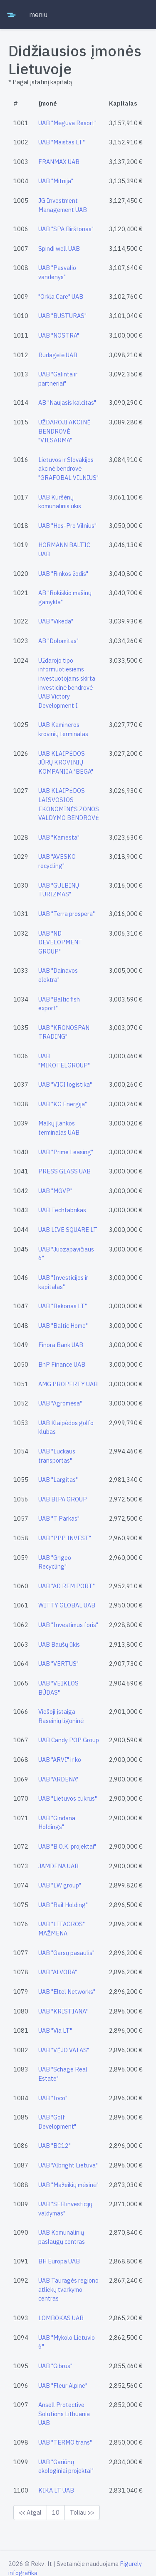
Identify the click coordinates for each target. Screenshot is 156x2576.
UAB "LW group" (59, 1885)
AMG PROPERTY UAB (68, 1384)
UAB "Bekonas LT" (62, 1306)
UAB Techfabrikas (62, 1210)
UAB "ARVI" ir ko (59, 1760)
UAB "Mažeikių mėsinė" (68, 2185)
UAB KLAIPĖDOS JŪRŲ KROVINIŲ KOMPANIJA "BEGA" (65, 762)
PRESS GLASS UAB (64, 1171)
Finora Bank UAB (60, 1345)
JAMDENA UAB (58, 1866)
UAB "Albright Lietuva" (68, 2165)
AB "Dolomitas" (58, 641)
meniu (38, 14)
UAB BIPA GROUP (62, 1499)
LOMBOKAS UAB (61, 2318)
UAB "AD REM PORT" (66, 1586)
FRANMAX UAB (58, 162)
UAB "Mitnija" (55, 181)
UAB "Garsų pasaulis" (66, 1953)
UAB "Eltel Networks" (66, 1992)
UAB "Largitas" (58, 1480)
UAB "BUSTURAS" (62, 316)
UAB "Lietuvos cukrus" (67, 1798)
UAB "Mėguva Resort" (67, 123)
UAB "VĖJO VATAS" (63, 2050)
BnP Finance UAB (61, 1364)
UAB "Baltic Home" (63, 1326)
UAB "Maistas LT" (61, 142)
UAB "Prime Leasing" (65, 1152)
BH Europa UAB (59, 2261)
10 (55, 2512)
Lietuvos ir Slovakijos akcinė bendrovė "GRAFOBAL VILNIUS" (68, 469)
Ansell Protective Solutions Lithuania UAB (64, 2414)
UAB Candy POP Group (68, 1740)
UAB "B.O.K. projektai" (67, 1846)
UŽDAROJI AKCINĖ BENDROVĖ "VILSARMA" (64, 431)
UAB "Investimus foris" (68, 1625)
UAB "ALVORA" (57, 1972)
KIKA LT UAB (56, 2490)
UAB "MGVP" (55, 1191)
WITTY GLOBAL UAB (66, 1605)
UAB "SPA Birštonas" (66, 229)
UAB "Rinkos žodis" (63, 574)
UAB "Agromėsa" (60, 1403)
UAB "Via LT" (55, 2030)
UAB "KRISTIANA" (63, 2011)
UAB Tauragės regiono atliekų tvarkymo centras (68, 2289)
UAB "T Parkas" (58, 1518)
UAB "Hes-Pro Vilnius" (67, 526)
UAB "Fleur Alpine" (62, 2385)
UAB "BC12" (54, 2146)
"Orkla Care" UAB (60, 296)
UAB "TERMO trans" (65, 2442)
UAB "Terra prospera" (66, 914)
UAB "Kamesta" (58, 837)
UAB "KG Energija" (62, 1104)
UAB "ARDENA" (58, 1779)
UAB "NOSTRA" (58, 335)
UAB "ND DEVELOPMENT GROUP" (60, 942)
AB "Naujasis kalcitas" (67, 402)
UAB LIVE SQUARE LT (67, 1230)
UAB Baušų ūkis (59, 1644)
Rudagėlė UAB (57, 355)
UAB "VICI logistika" (65, 1084)
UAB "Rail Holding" (63, 1905)
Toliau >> (82, 2512)
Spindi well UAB (59, 248)
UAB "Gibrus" (55, 2366)
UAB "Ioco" (52, 2098)
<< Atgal (30, 2512)
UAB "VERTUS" (58, 1664)
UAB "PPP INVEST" (64, 1538)
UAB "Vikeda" (55, 621)
